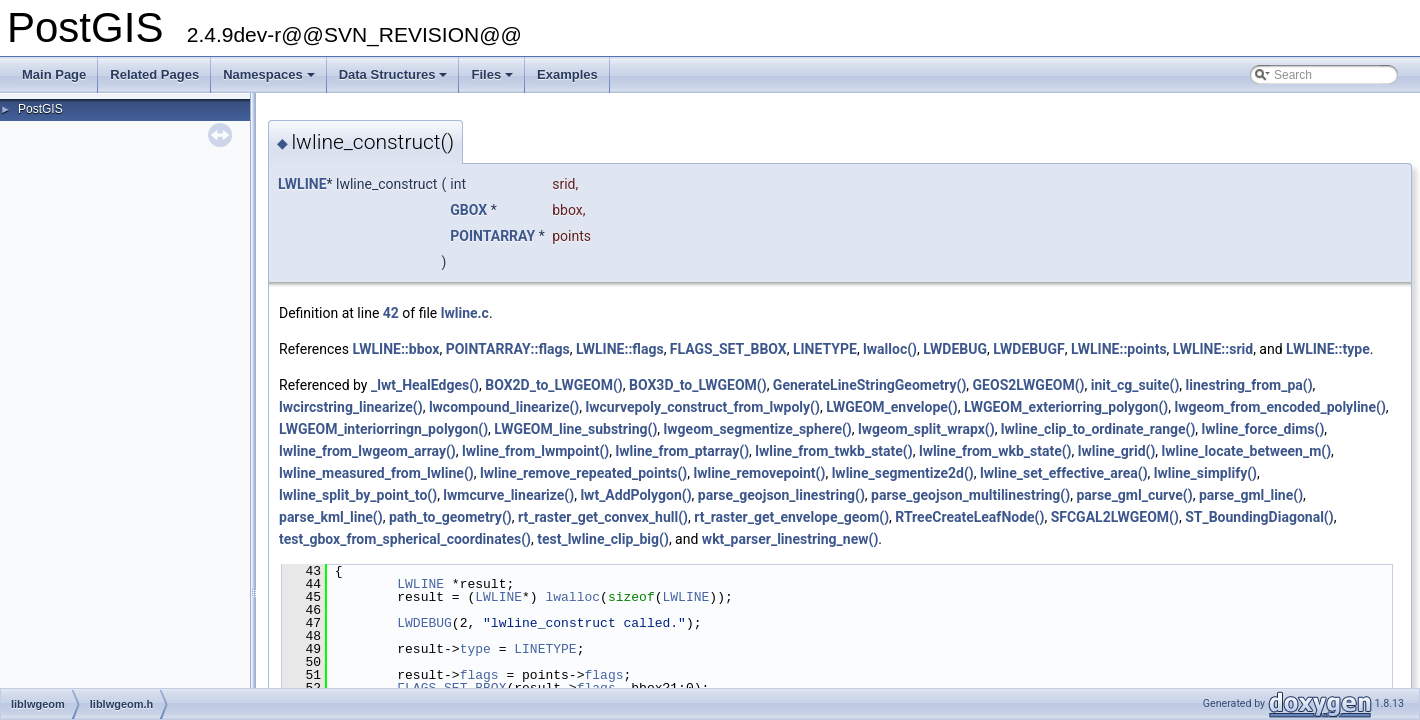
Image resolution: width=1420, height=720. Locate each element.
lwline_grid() (1117, 451)
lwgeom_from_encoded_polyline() (1280, 407)
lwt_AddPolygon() (635, 495)
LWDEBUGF (1028, 349)
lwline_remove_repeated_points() (583, 473)
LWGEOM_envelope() (891, 407)
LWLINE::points (1119, 349)
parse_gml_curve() (1134, 495)
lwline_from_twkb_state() (833, 451)
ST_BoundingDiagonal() (1259, 517)
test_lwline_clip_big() (603, 539)
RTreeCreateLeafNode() (969, 517)
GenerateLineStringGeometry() (869, 385)
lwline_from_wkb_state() (995, 451)
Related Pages (154, 74)
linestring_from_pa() (1249, 385)
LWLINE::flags (620, 349)
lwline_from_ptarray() (682, 451)
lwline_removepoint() (759, 473)
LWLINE (302, 184)
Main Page (54, 74)
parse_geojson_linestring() (781, 495)
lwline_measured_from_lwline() (376, 473)
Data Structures (395, 80)
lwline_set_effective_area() (1064, 473)
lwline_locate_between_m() (1247, 451)
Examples (567, 74)
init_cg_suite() (1135, 385)
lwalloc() (890, 349)
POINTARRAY (492, 236)
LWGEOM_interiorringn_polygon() (383, 429)
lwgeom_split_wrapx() (926, 429)
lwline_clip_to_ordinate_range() (1098, 429)
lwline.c (465, 313)
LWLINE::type (1328, 349)
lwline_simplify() (1205, 473)
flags (479, 675)
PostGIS (40, 109)
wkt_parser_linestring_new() (790, 539)
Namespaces (270, 80)
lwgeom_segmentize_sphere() (758, 429)
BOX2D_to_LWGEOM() (554, 385)
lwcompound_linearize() (504, 407)
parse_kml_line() (331, 517)
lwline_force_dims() (1263, 429)
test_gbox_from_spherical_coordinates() (405, 539)
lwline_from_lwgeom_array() (367, 451)
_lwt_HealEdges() (425, 385)
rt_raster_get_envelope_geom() (791, 517)
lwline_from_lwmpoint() (535, 451)
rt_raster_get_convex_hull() (603, 517)
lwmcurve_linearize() (508, 495)
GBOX (468, 210)
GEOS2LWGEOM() (1029, 385)
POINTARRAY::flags (508, 349)
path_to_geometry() (450, 517)
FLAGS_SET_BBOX (728, 349)
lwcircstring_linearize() (351, 407)
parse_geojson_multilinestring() (970, 495)
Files (493, 80)
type (475, 649)
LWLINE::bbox (395, 349)
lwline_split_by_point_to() (358, 495)
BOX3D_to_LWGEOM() (698, 385)
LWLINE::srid (1213, 349)
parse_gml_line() (1251, 495)
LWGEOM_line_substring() (575, 429)
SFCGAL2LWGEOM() (1115, 517)
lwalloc (572, 597)
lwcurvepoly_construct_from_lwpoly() (703, 407)
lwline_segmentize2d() (903, 473)
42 (391, 313)
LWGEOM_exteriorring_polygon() (1066, 407)
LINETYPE (825, 349)
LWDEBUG (955, 349)
